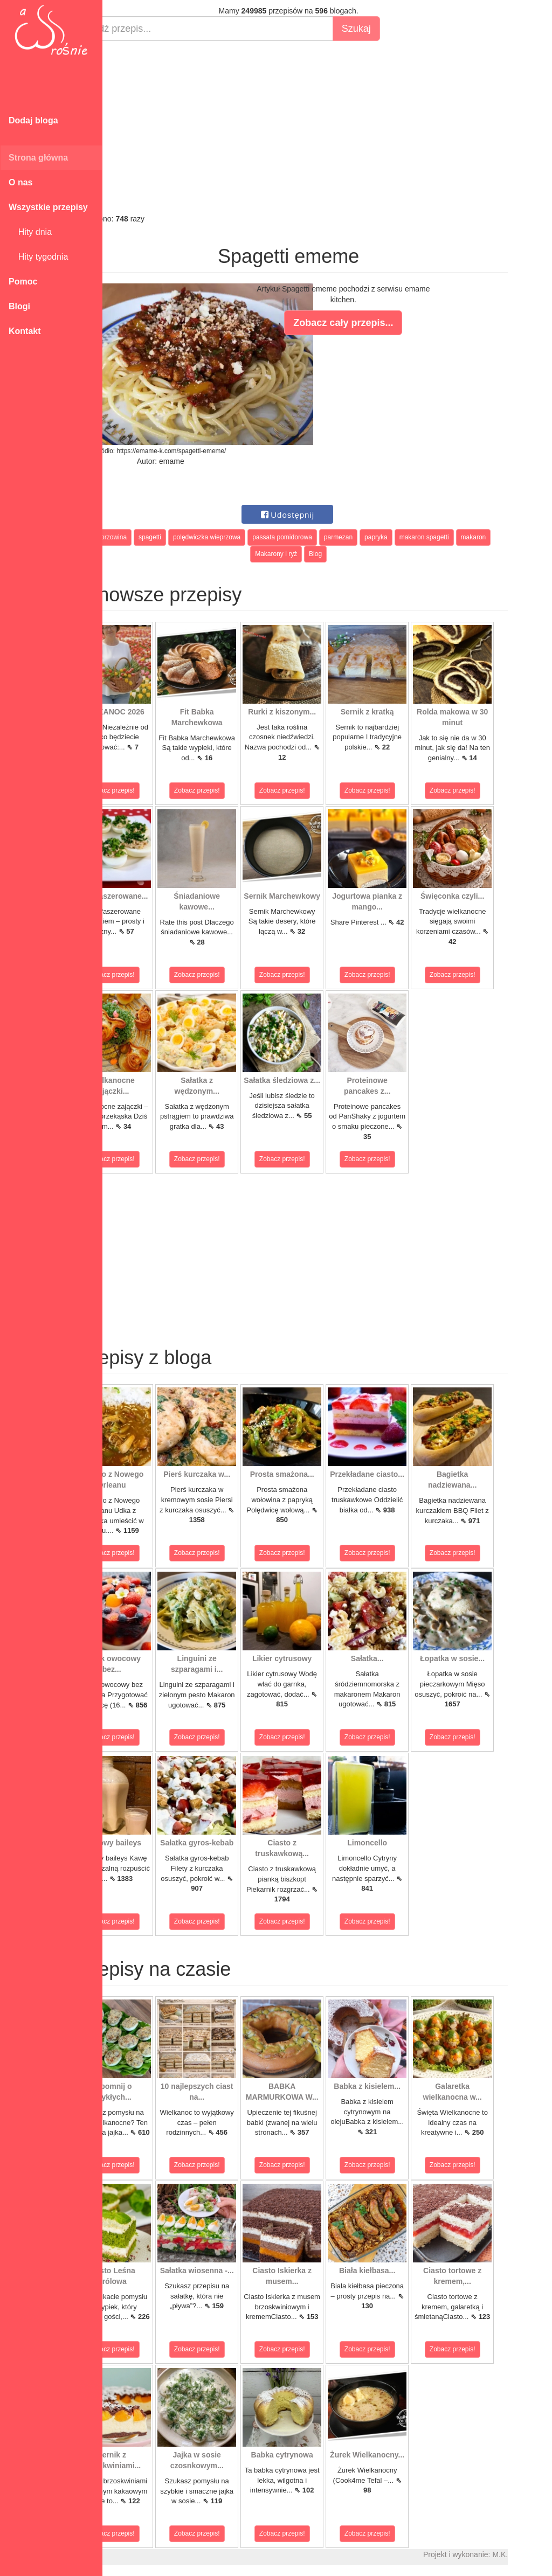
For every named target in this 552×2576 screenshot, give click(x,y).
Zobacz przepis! (151, 790)
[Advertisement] (327, 127)
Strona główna (38, 157)
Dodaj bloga (33, 120)
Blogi (19, 306)
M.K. (539, 2554)
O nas (20, 182)
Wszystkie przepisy (48, 207)
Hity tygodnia (38, 256)
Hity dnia (30, 232)
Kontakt (25, 331)
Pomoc (23, 281)
